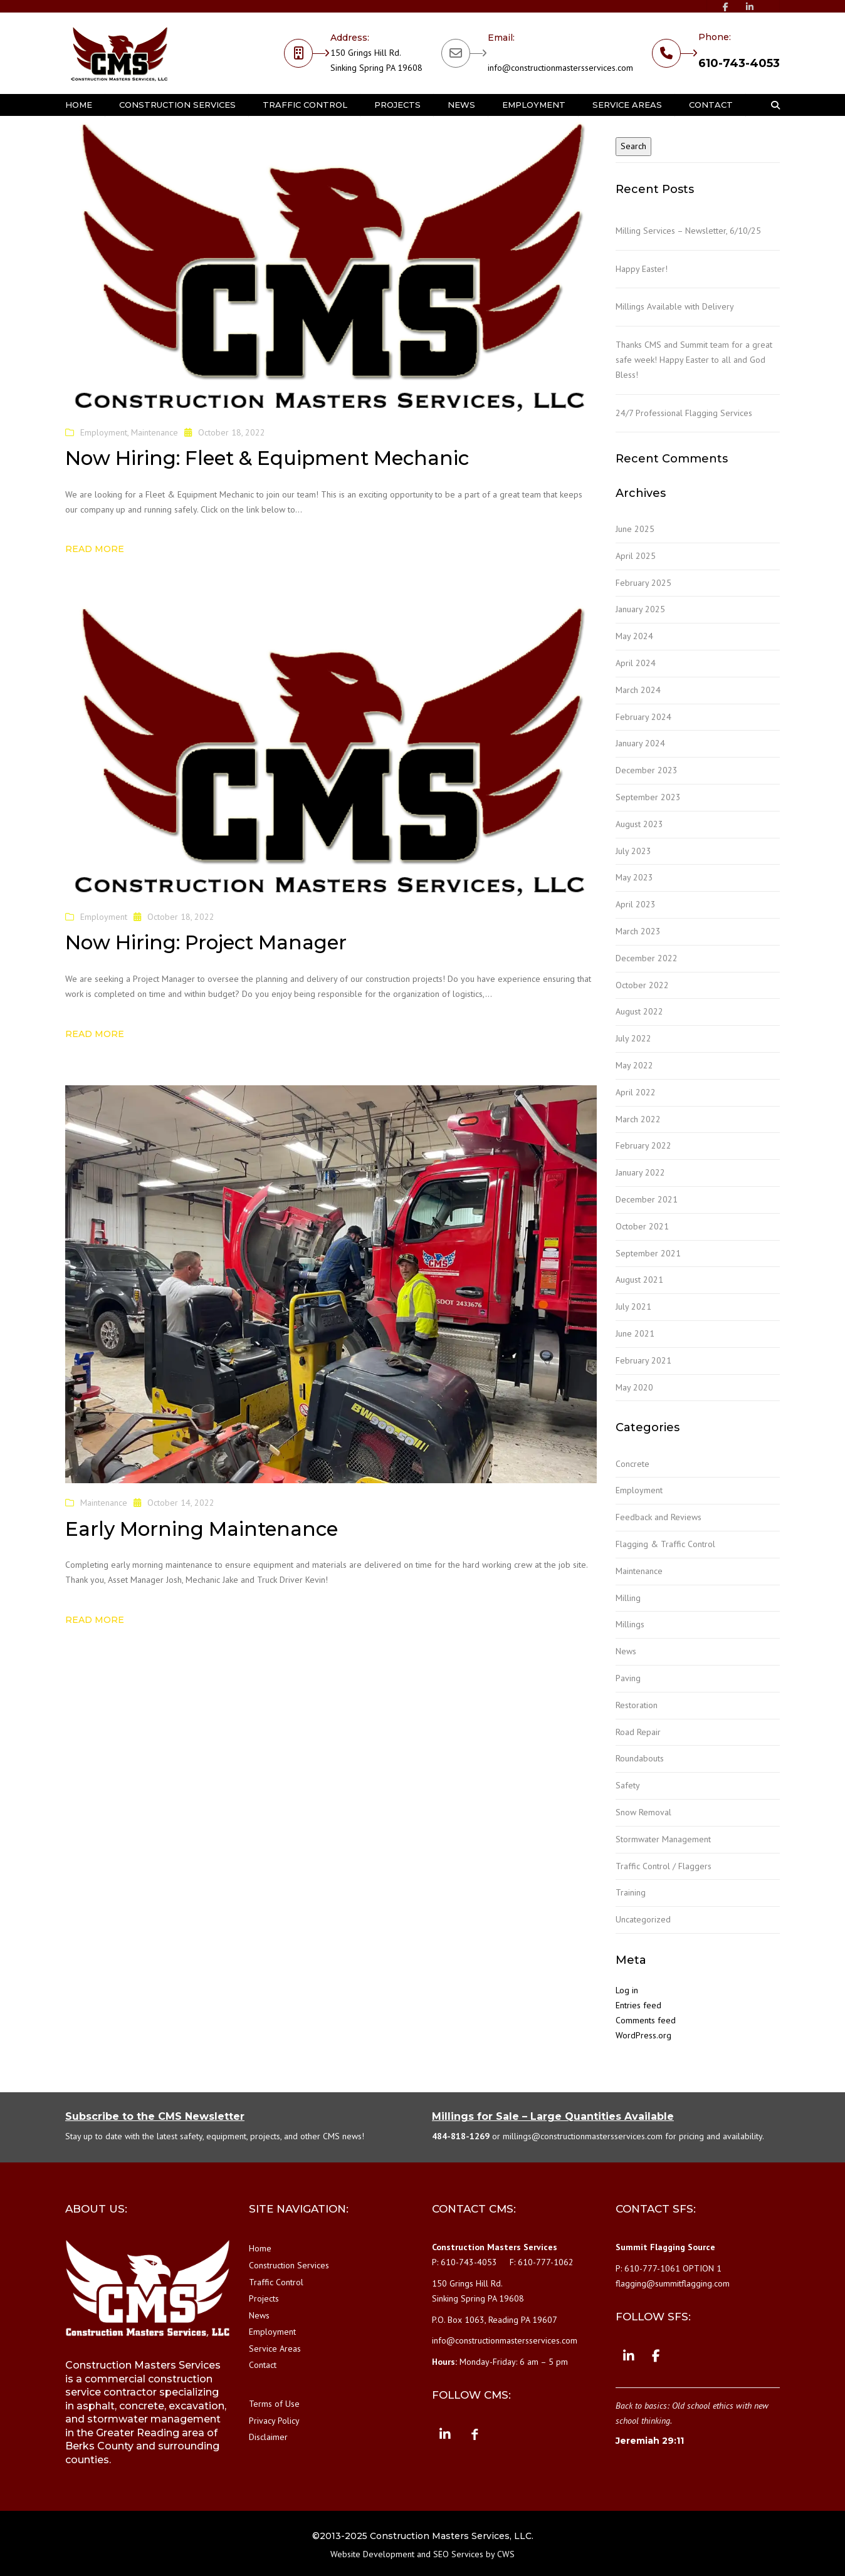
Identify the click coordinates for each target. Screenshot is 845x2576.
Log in (627, 1990)
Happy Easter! (642, 268)
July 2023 (633, 851)
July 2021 (633, 1306)
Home (78, 105)
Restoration (637, 1705)
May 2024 (634, 636)
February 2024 (643, 716)
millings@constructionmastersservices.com (583, 2136)
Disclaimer (268, 2437)
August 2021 (639, 1279)
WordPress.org (643, 2035)
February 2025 (643, 582)
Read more (94, 549)
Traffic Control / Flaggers (663, 1866)
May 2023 (634, 877)
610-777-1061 (652, 2268)
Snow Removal (643, 1812)
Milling (628, 1597)
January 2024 (640, 743)
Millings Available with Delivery (675, 306)
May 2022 (634, 1065)
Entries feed (638, 2005)
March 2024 (638, 690)
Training (631, 1892)
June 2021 (635, 1333)
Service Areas (627, 105)
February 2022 (643, 1145)
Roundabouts (640, 1758)
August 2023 (639, 824)
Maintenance (154, 432)
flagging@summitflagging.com (673, 2283)
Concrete (632, 1463)
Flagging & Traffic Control (665, 1544)
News (461, 105)
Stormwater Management (663, 1839)
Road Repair (638, 1732)
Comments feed (646, 2020)
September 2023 (648, 797)
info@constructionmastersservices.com (560, 67)
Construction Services (177, 105)
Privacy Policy (274, 2420)
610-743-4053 (739, 63)
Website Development (372, 2554)
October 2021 (642, 1226)
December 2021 (647, 1199)
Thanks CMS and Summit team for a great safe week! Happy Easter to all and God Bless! (694, 359)
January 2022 (640, 1172)
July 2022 (633, 1038)
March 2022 (638, 1119)
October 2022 (642, 985)
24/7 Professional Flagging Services (684, 413)
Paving (628, 1678)
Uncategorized (643, 1919)
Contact (711, 105)
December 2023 (647, 770)
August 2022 (639, 1011)
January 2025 (640, 609)
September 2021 (648, 1253)
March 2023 (638, 931)
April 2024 (636, 663)
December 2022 (647, 958)
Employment (533, 105)
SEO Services (458, 2554)
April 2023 (636, 904)
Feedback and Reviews (658, 1517)
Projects (397, 105)
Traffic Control (305, 105)
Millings (630, 1624)
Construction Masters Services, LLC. (451, 2536)
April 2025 (636, 555)
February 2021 (643, 1360)
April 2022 (636, 1092)
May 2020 (634, 1387)
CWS (506, 2554)
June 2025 (635, 528)
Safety (628, 1785)
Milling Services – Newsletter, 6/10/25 (688, 230)
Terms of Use (274, 2403)
